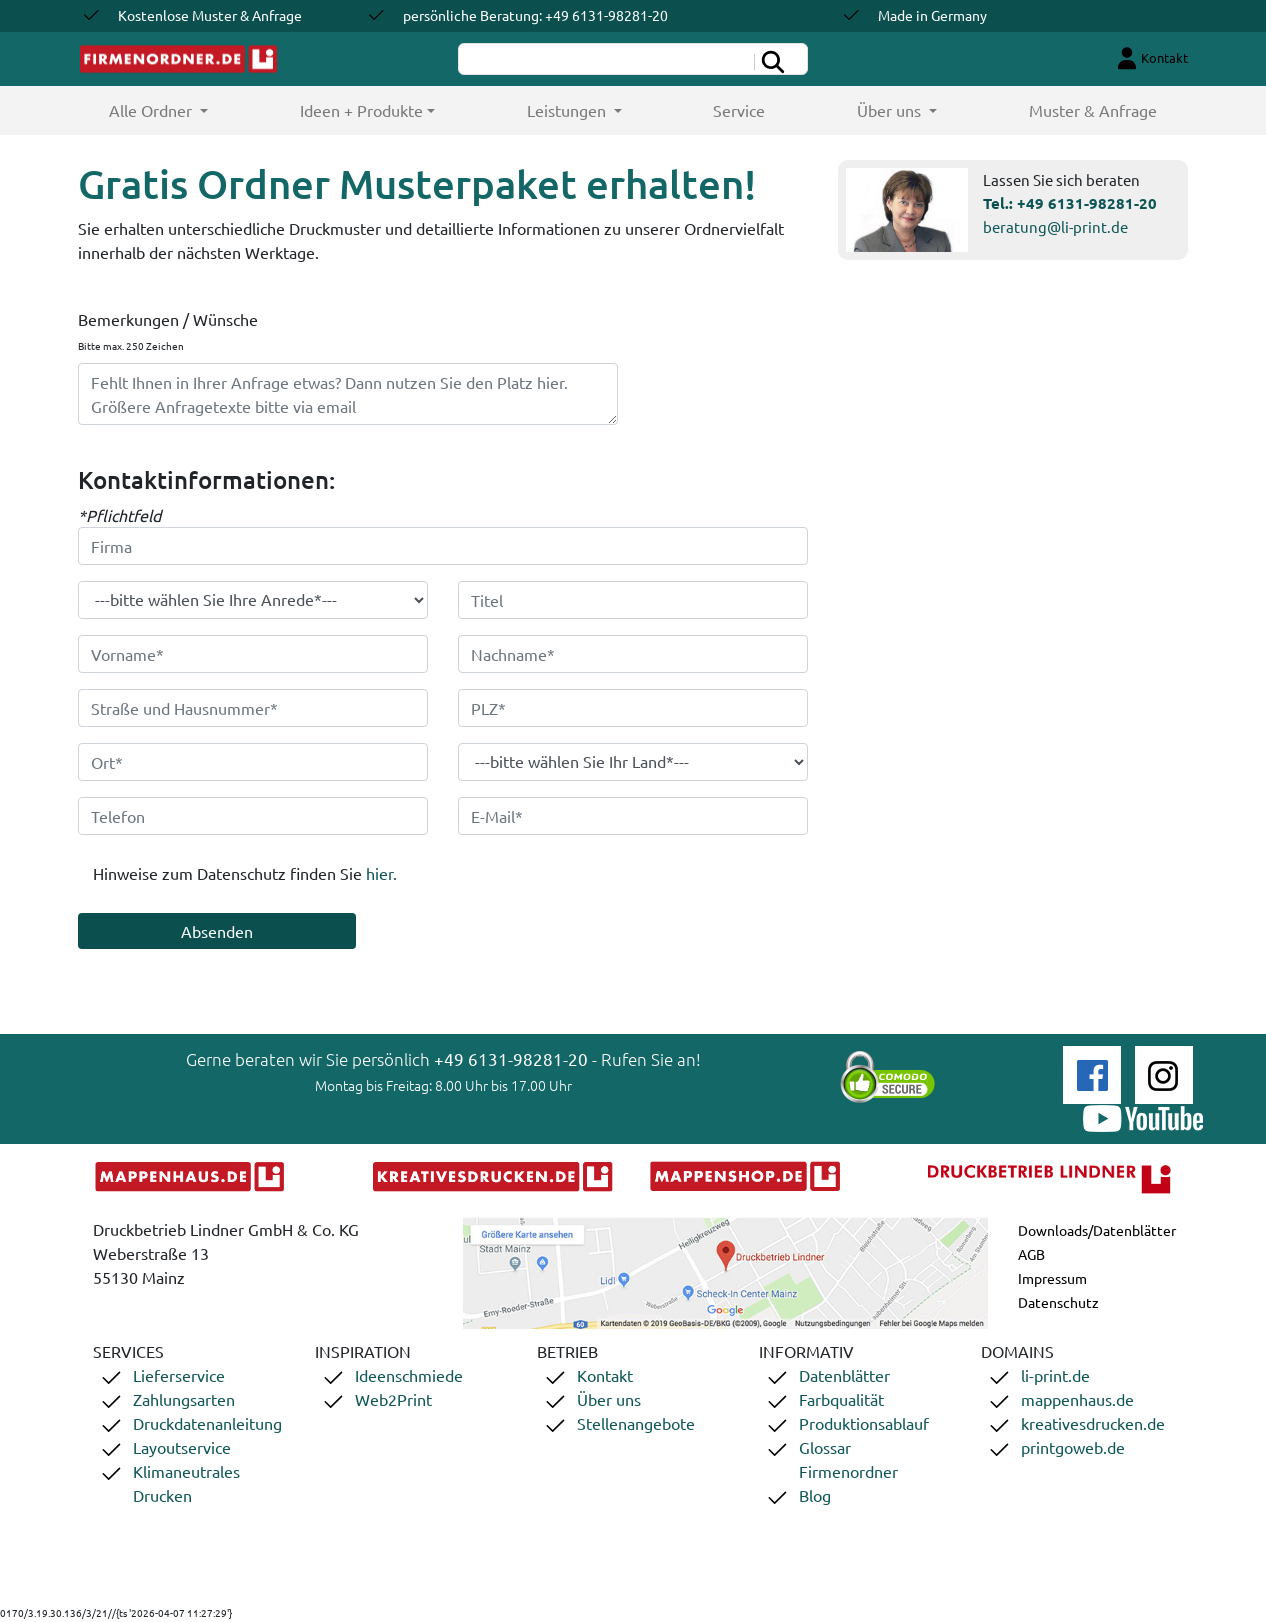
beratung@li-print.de (1055, 226)
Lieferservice (179, 1375)
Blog (815, 1495)
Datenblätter (844, 1375)
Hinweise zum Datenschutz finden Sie (245, 873)
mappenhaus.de (1077, 1399)
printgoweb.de (1073, 1447)
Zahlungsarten (184, 1399)
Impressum (1052, 1278)
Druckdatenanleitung (207, 1423)
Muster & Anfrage (1093, 110)
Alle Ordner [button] (181, 109)
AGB (1031, 1254)
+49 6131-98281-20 (1087, 203)
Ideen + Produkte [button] (361, 110)
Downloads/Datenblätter (1097, 1230)
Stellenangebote (636, 1423)
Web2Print (393, 1399)
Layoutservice (182, 1447)
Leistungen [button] (568, 110)
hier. (381, 873)
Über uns (609, 1399)
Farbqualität (841, 1399)
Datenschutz (1058, 1302)
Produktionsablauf (864, 1423)
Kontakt (605, 1375)
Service (739, 110)
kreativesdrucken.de (1093, 1423)
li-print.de (1055, 1375)
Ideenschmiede (409, 1375)
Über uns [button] (891, 110)
